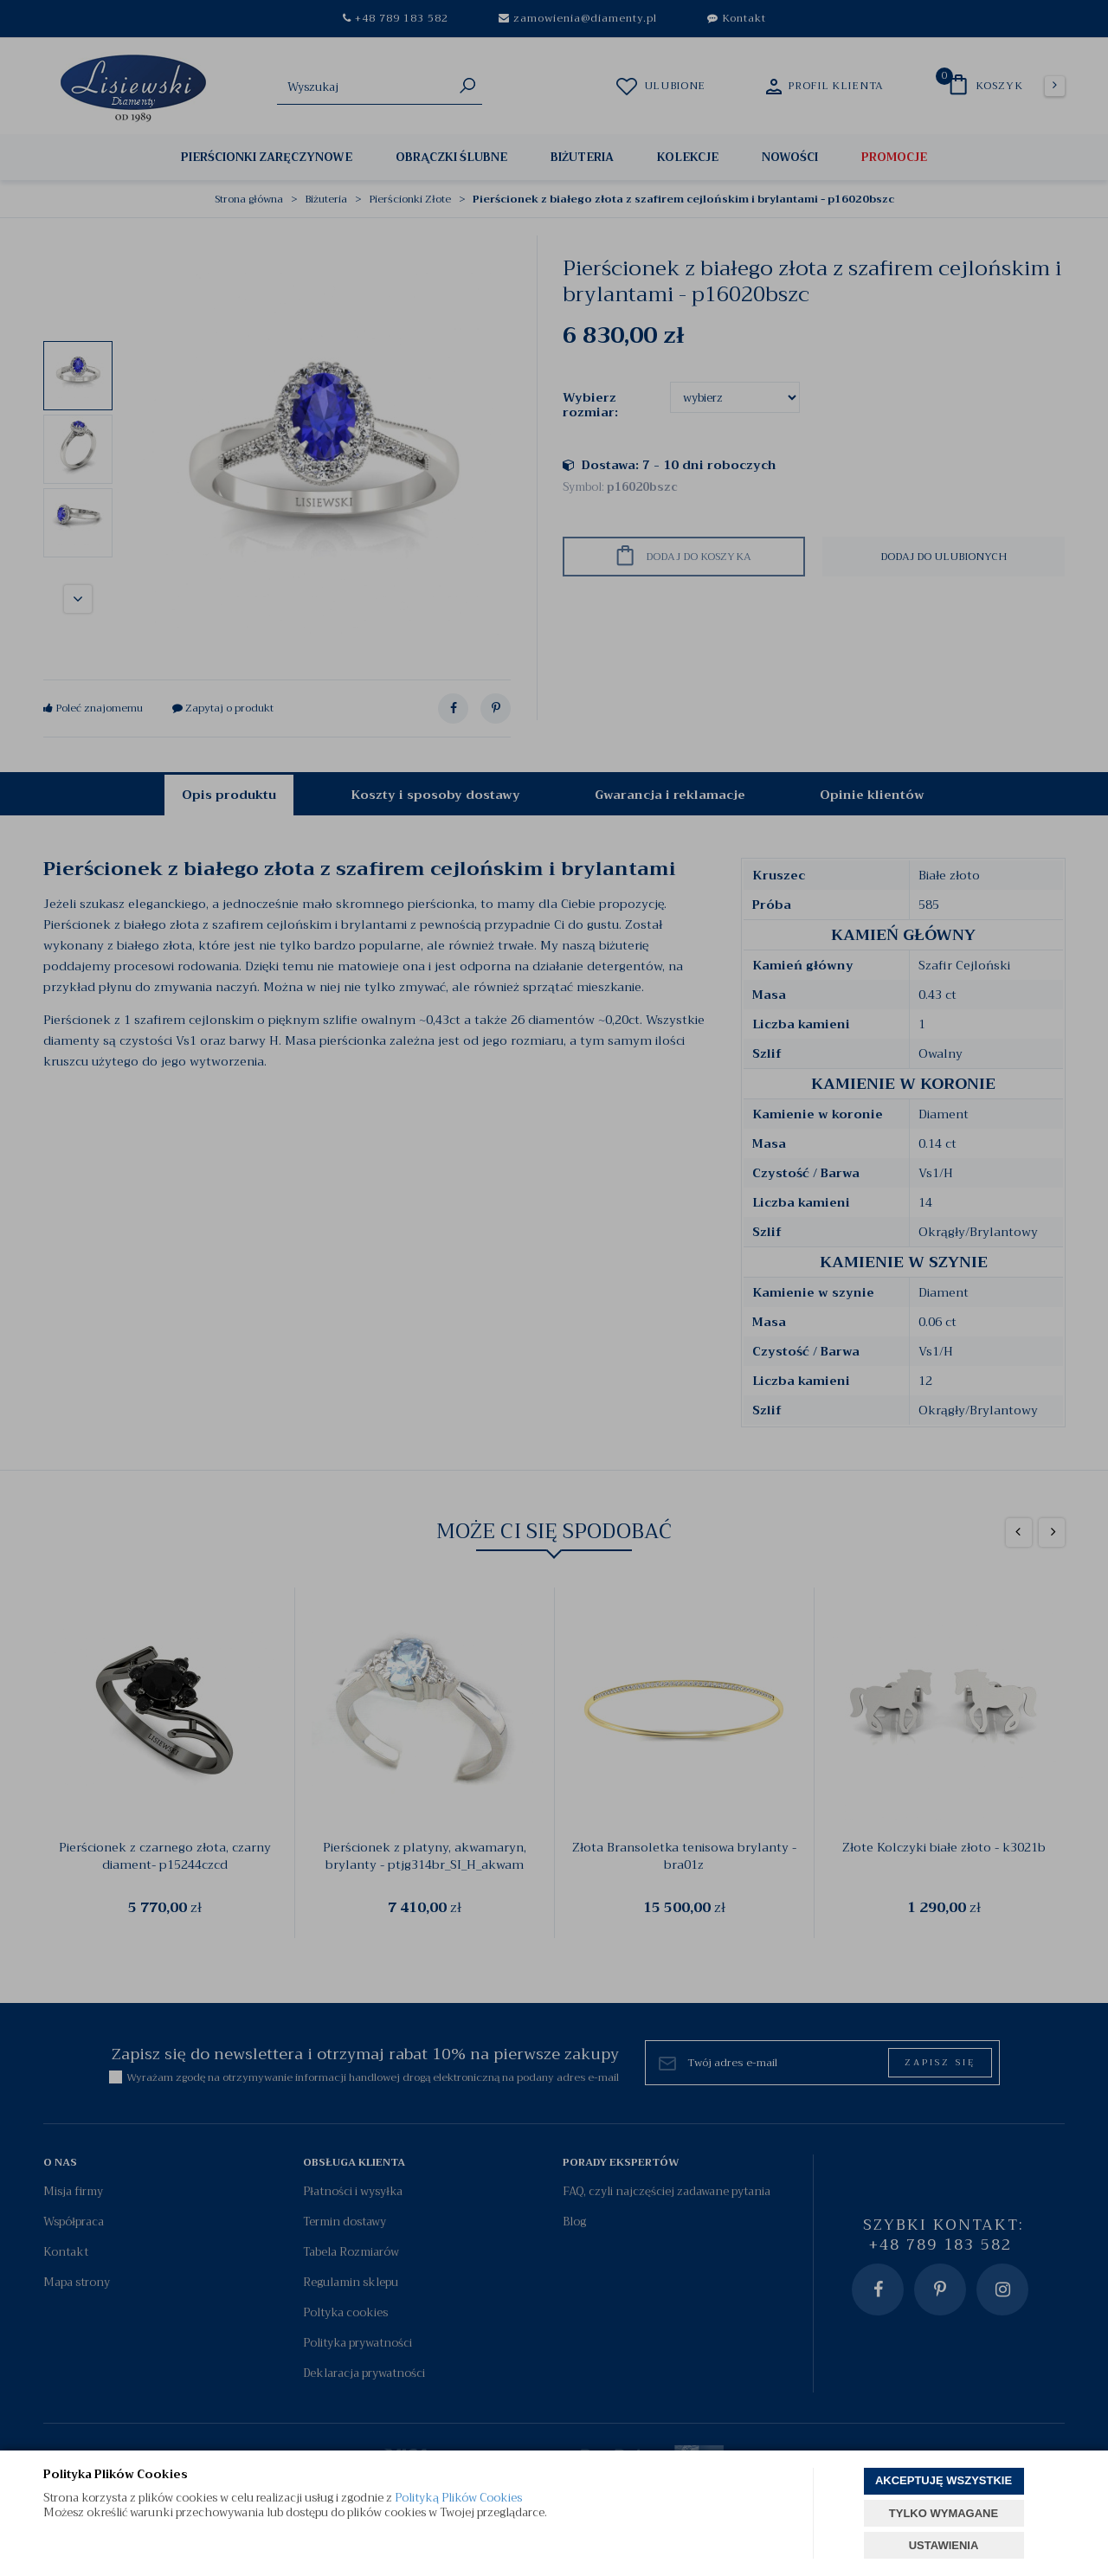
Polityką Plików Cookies (458, 2498)
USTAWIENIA (944, 2545)
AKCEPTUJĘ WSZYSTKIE (943, 2480)
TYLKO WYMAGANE (943, 2513)
